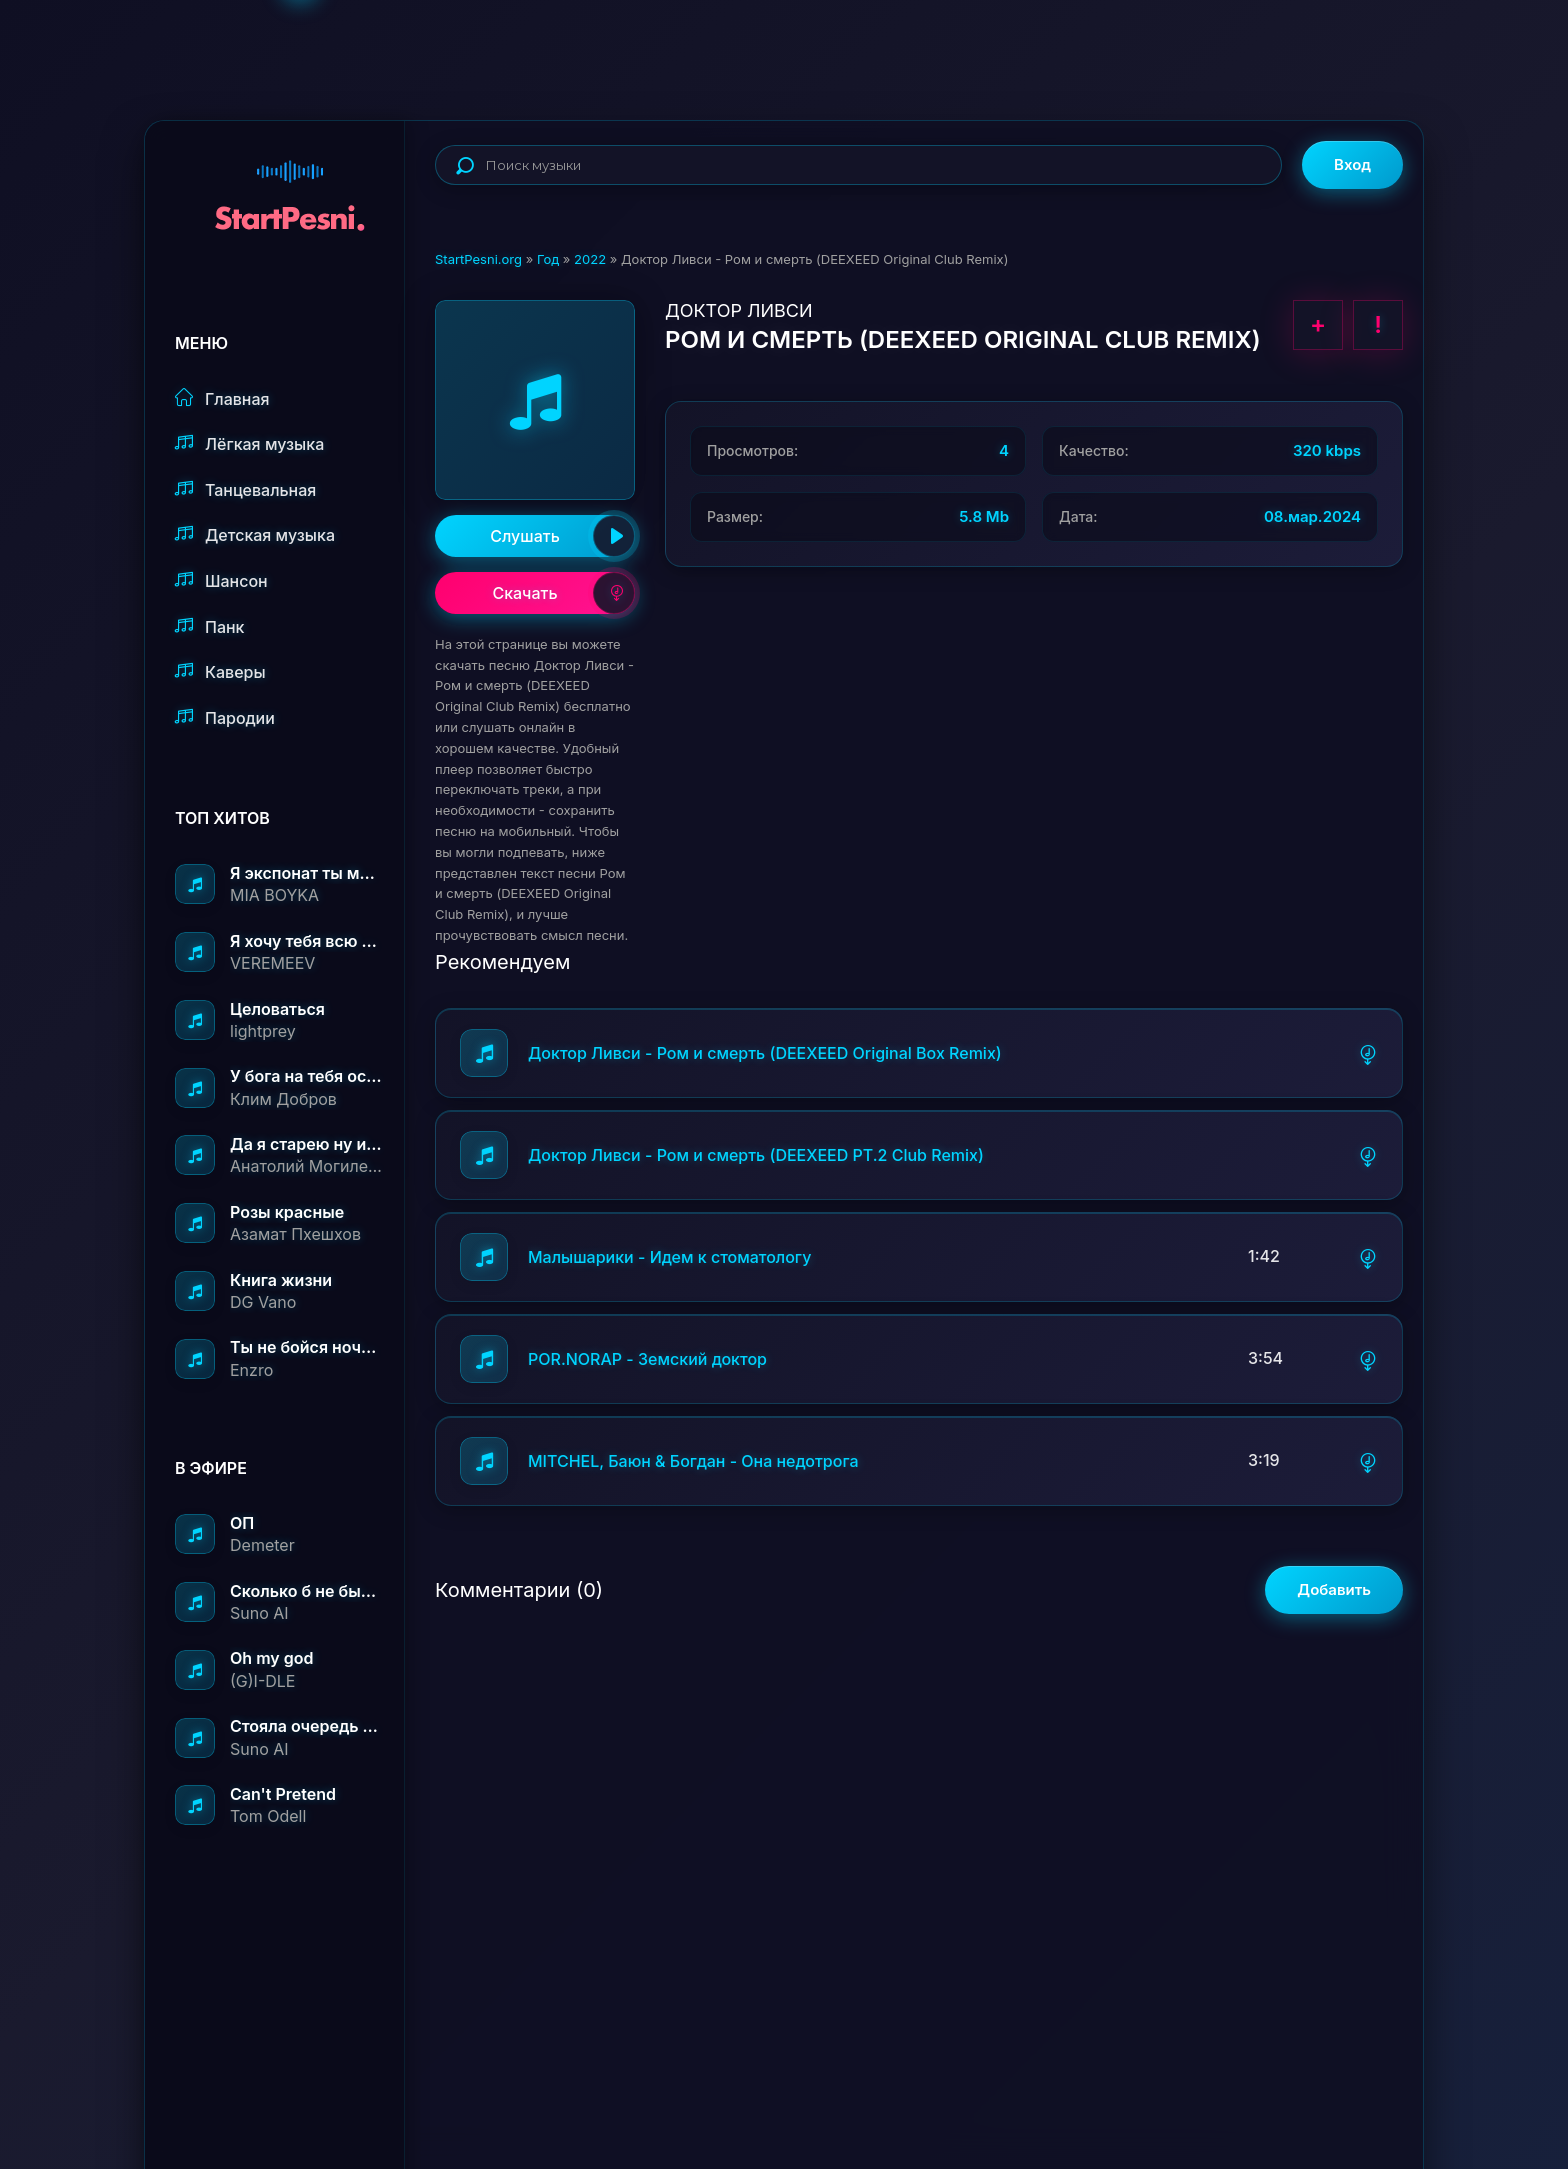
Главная (222, 398)
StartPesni (290, 186)
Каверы (220, 671)
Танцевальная (245, 489)
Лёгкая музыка (249, 443)
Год (548, 259)
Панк (209, 626)
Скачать (563, 593)
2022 (590, 259)
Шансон (221, 580)
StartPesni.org (478, 259)
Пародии (225, 717)
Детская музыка (255, 534)
